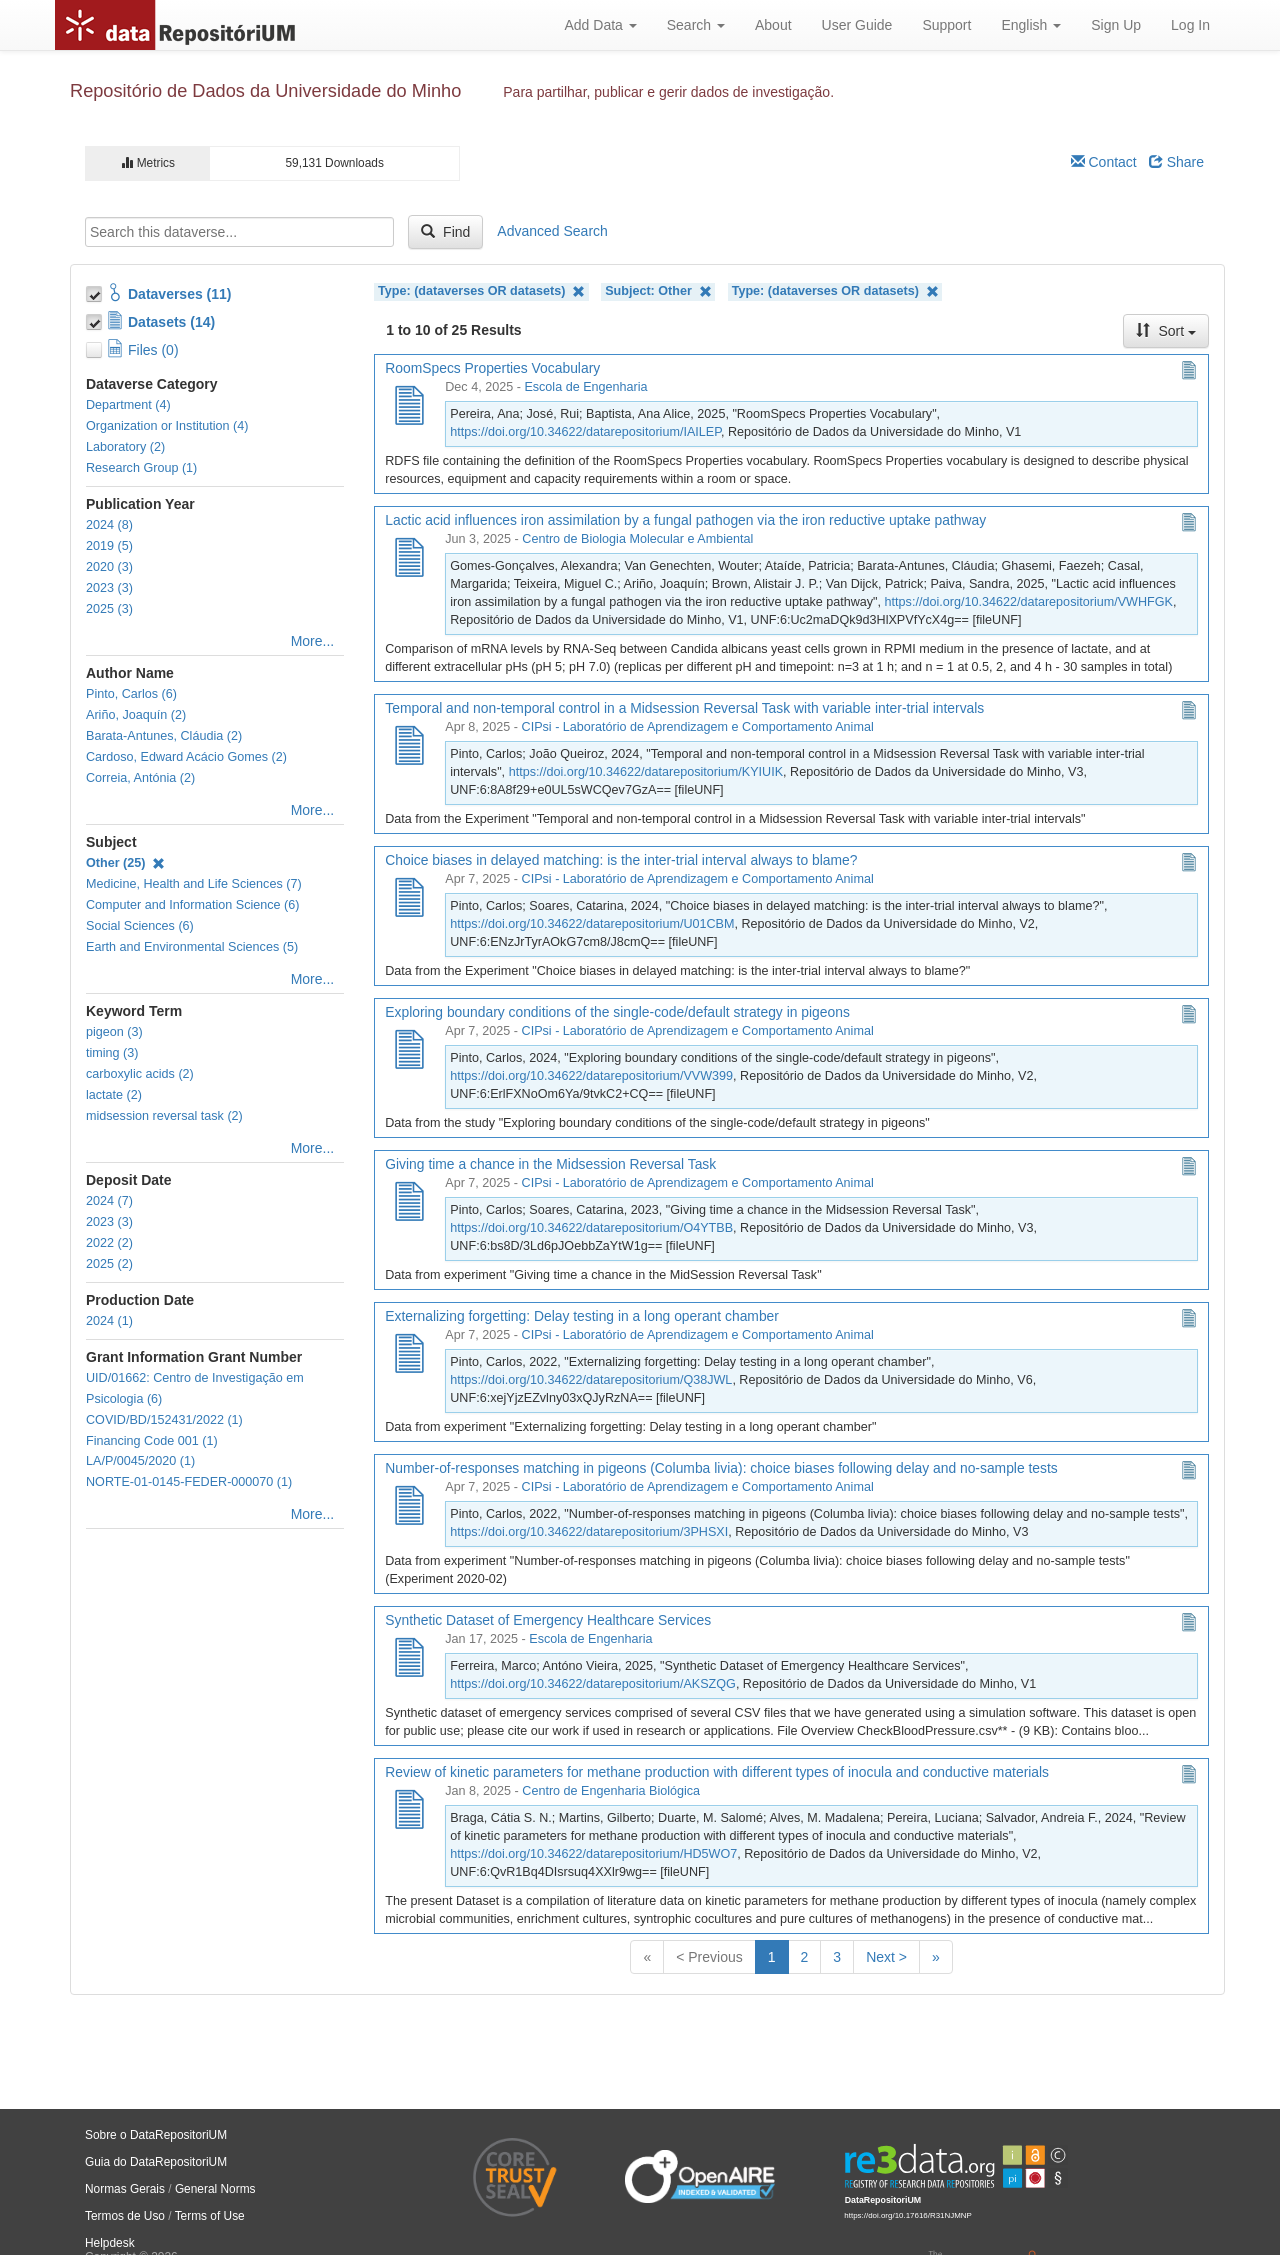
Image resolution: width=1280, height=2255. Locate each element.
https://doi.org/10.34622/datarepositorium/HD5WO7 (593, 1854)
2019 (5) (109, 546)
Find (445, 232)
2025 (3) (109, 609)
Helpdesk (110, 2243)
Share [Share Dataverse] (1176, 162)
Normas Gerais (125, 2189)
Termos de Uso (125, 2216)
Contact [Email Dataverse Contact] (1104, 162)
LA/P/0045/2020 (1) (140, 1461)
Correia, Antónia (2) (140, 778)
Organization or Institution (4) (167, 426)
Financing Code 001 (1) (152, 1441)
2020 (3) (109, 567)
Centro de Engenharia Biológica (611, 1791)
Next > (886, 1957)
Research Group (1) (141, 468)
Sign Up (1116, 25)
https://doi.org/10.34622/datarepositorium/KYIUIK (646, 772)
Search (696, 25)
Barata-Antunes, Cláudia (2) (164, 736)
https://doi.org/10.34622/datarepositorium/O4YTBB (591, 1228)
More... (313, 641)
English (1031, 25)
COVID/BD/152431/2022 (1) (164, 1420)
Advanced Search (552, 231)
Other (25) (125, 863)
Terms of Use (210, 2216)
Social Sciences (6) (140, 926)
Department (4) (128, 405)
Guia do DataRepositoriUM (156, 2162)
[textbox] (239, 232)
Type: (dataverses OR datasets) (481, 291)
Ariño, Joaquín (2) (136, 715)
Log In (1190, 25)
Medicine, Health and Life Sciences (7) (194, 884)
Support (946, 25)
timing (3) (112, 1053)
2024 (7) (109, 1201)
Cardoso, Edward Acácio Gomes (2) (186, 757)
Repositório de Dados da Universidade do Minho (265, 91)
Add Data (600, 25)
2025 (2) (109, 1264)
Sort (1166, 331)
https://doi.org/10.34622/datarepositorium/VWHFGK (1029, 602)
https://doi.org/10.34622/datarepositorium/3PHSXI (589, 1532)
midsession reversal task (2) (164, 1116)
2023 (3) (109, 588)
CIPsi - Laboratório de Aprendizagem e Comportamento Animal (698, 727)
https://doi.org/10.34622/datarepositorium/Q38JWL (591, 1380)
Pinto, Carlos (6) (131, 694)
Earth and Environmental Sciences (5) (192, 947)
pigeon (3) (114, 1032)
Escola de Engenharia (585, 387)
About (773, 25)
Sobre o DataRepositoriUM (156, 2135)
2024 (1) (109, 1321)
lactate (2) (114, 1095)
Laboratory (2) (125, 447)
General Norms (215, 2189)
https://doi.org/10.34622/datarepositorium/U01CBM (592, 924)
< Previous (709, 1957)
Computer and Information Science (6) (193, 905)
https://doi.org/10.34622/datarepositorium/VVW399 (591, 1076)
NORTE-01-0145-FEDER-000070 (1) (189, 1482)
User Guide (857, 25)
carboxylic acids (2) (140, 1074)
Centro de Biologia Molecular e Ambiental (637, 539)
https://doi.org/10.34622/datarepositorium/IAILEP (585, 432)
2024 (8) (109, 525)
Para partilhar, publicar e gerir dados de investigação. (668, 92)
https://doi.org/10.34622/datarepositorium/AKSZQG (593, 1684)
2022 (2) (109, 1243)
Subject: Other (658, 291)
